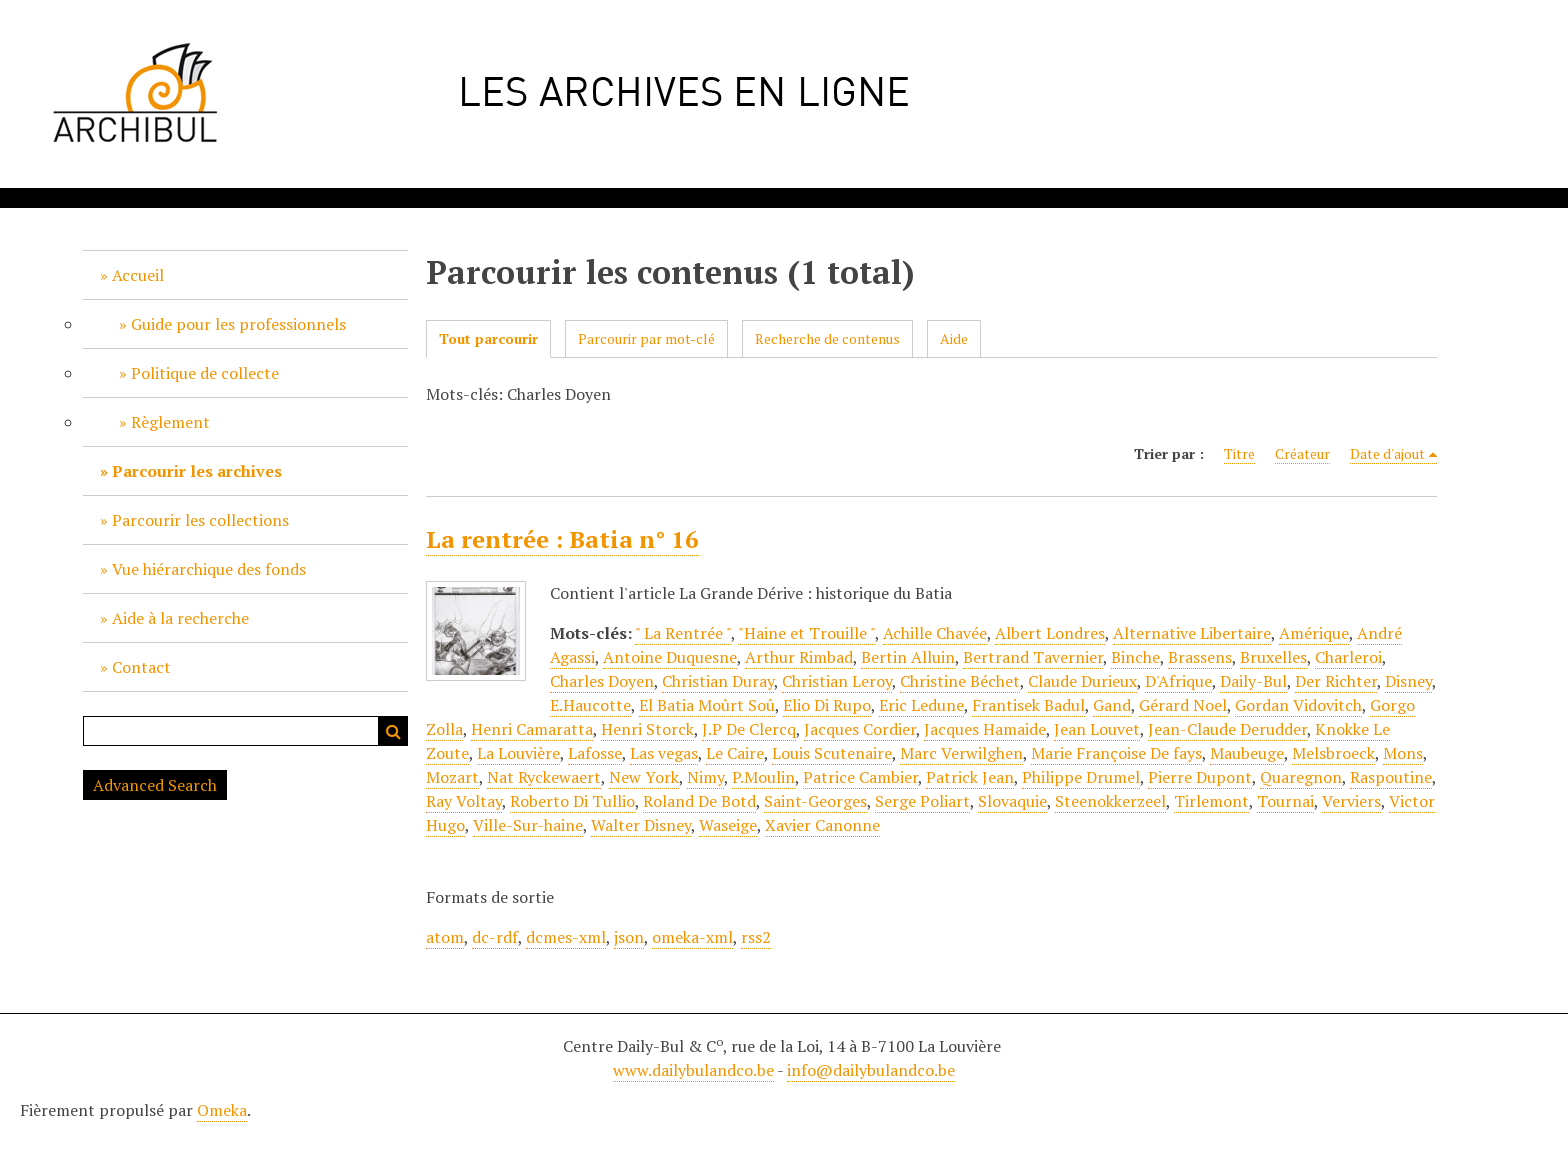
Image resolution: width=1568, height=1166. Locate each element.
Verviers (1351, 801)
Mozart (452, 777)
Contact (141, 667)
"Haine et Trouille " (806, 633)
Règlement (170, 422)
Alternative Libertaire (1192, 633)
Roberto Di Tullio (572, 801)
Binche (1135, 657)
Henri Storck (647, 729)
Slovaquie (1012, 801)
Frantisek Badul (1028, 705)
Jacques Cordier (860, 729)
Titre (1239, 453)
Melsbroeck (1333, 753)
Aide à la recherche (180, 618)
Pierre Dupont (1200, 777)
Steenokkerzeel (1110, 801)
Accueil (138, 275)
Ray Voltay (464, 801)
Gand (1112, 705)
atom (445, 937)
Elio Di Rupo (827, 705)
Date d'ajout (1387, 453)
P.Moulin (763, 777)
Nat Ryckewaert (544, 777)
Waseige (728, 825)
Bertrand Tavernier (1033, 657)
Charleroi (1348, 657)
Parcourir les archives (197, 471)
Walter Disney (641, 825)
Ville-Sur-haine (528, 825)
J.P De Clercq (749, 729)
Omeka (222, 1110)
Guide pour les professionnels (238, 324)
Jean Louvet (1097, 729)
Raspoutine (1391, 777)
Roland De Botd (699, 801)
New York (644, 777)
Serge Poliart (922, 801)
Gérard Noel (1183, 705)
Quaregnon (1301, 777)
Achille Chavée (935, 633)
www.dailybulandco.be (693, 1070)
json (629, 937)
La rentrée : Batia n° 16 (562, 539)
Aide (954, 338)
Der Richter (1336, 681)
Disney (1408, 681)
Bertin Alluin (908, 657)
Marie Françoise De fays (1116, 753)
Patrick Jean (970, 777)
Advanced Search (155, 785)
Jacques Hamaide (985, 729)
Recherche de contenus (827, 338)
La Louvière (518, 753)
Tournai (1285, 801)
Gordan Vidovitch (1298, 705)
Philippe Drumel (1081, 777)
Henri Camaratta (532, 729)
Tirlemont (1211, 801)
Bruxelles (1273, 657)
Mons (1403, 753)
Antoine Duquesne (670, 657)
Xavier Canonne (822, 825)
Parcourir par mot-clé (646, 338)
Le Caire (735, 753)
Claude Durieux (1082, 681)
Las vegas (664, 753)
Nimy (705, 777)
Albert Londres (1050, 633)
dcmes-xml (566, 937)
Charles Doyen (602, 681)
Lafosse (595, 753)
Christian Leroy (837, 681)
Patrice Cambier (860, 777)
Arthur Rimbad (799, 657)
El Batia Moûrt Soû (707, 705)
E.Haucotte (590, 705)
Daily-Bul (1253, 681)
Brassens (1200, 657)
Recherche (393, 731)
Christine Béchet (960, 681)
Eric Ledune (921, 705)
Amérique (1314, 633)
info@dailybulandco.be (871, 1070)
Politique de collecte (205, 373)
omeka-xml (692, 937)
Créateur (1302, 453)
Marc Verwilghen (961, 753)
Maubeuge (1247, 753)
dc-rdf (495, 937)
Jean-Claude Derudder (1227, 729)
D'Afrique (1178, 681)
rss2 (756, 937)
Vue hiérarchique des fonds (209, 569)
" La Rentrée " (683, 633)
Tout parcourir (488, 338)
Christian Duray (718, 681)
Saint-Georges (815, 801)
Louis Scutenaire (832, 753)
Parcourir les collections (200, 520)
